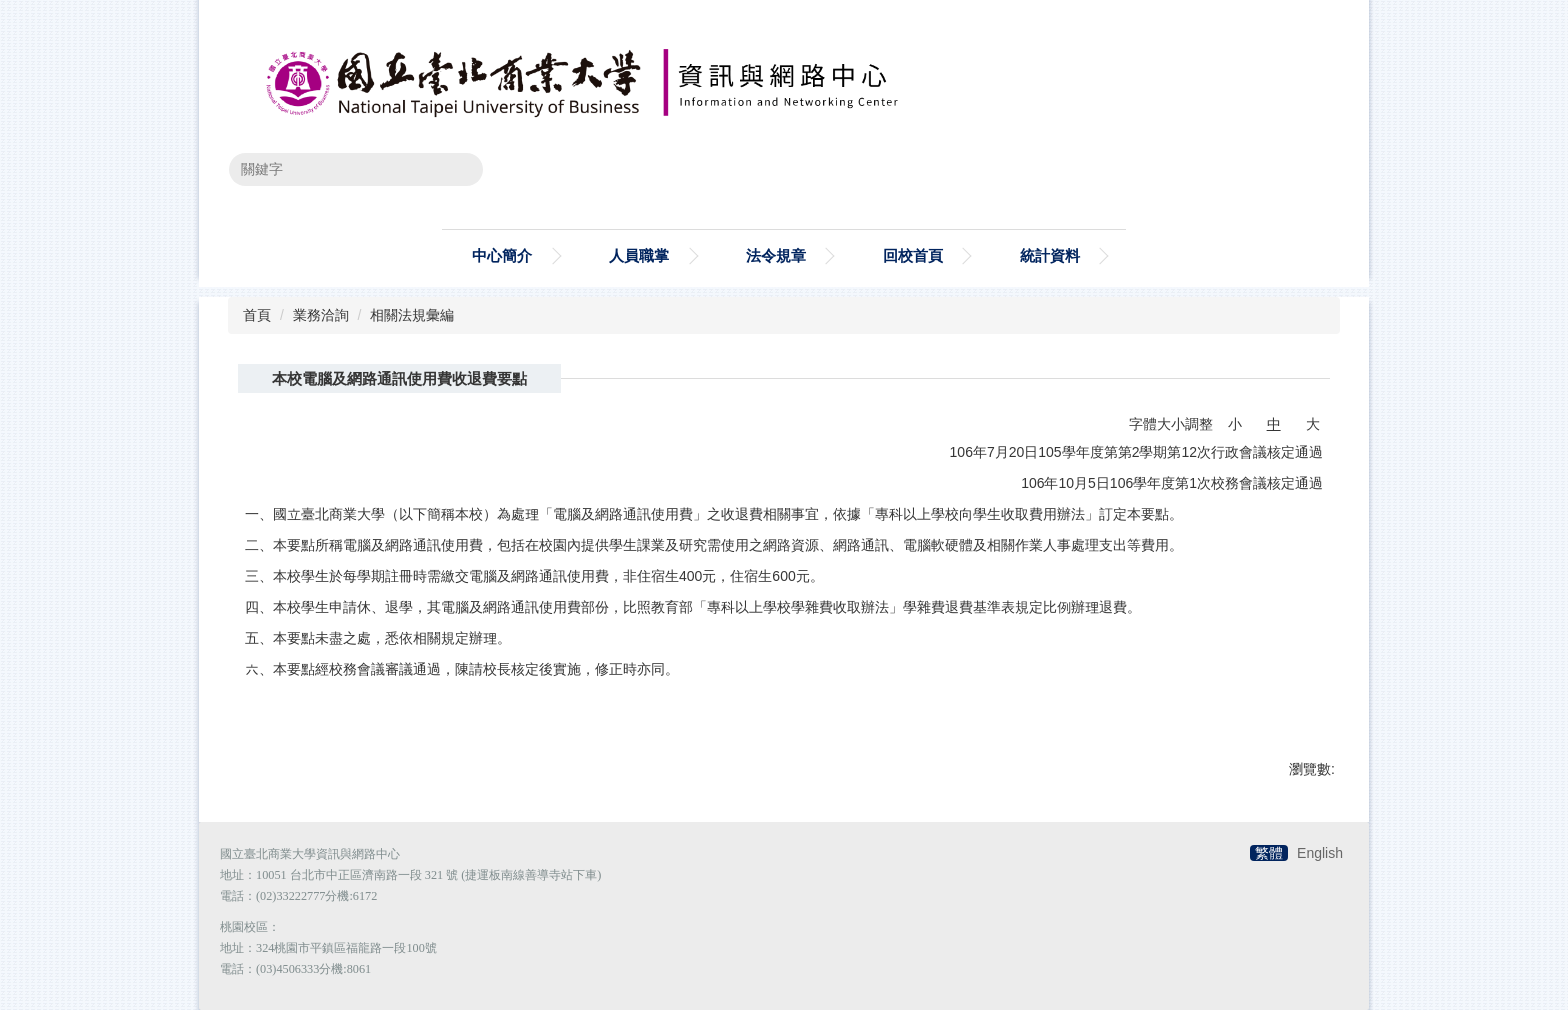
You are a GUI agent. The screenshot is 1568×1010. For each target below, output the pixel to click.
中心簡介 (502, 255)
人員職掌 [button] (639, 255)
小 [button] (1235, 424)
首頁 (257, 315)
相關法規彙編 (412, 315)
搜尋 (455, 169)
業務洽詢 (321, 315)
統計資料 (1050, 255)
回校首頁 (913, 255)
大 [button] (1313, 424)
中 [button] (1274, 424)
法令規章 (776, 255)
